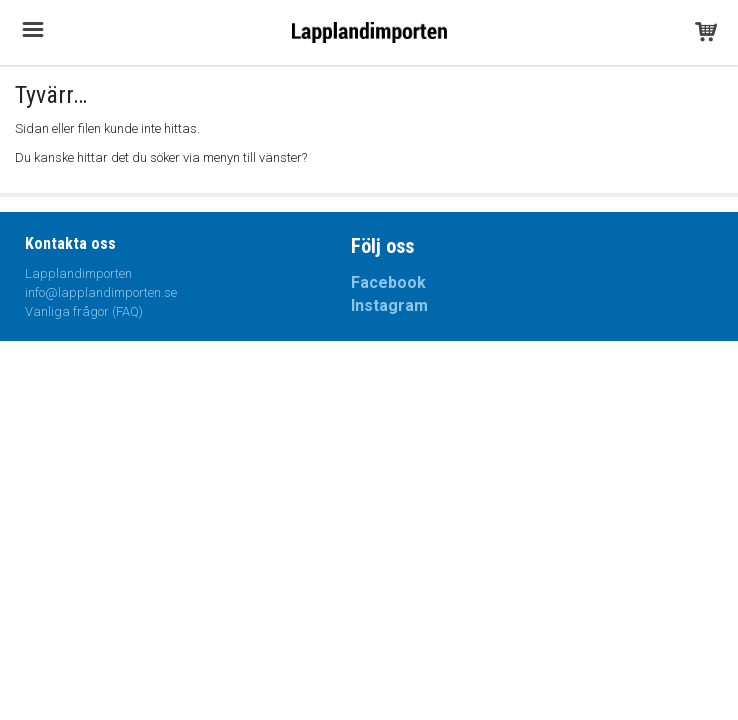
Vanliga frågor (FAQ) (84, 311)
